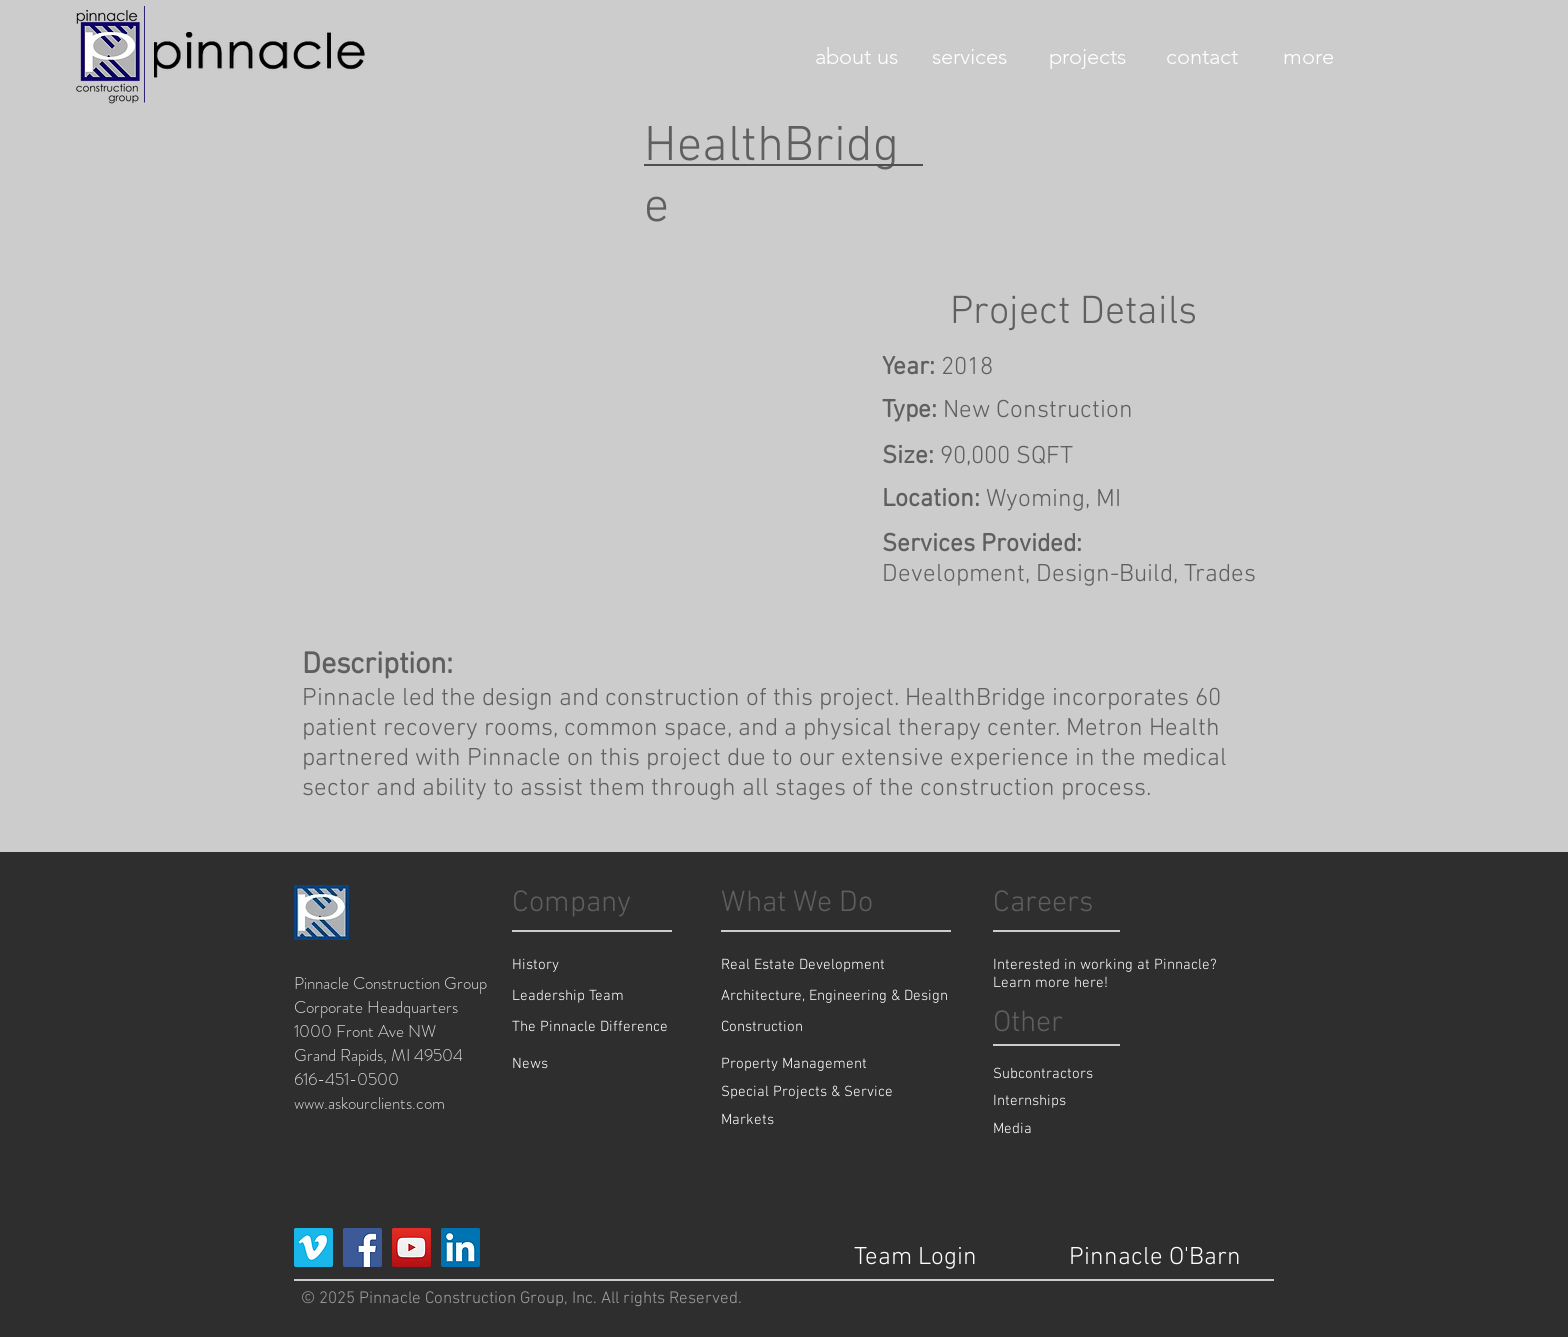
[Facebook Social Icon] (362, 1247)
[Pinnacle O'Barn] (1154, 1258)
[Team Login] (915, 1258)
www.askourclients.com (369, 1103)
